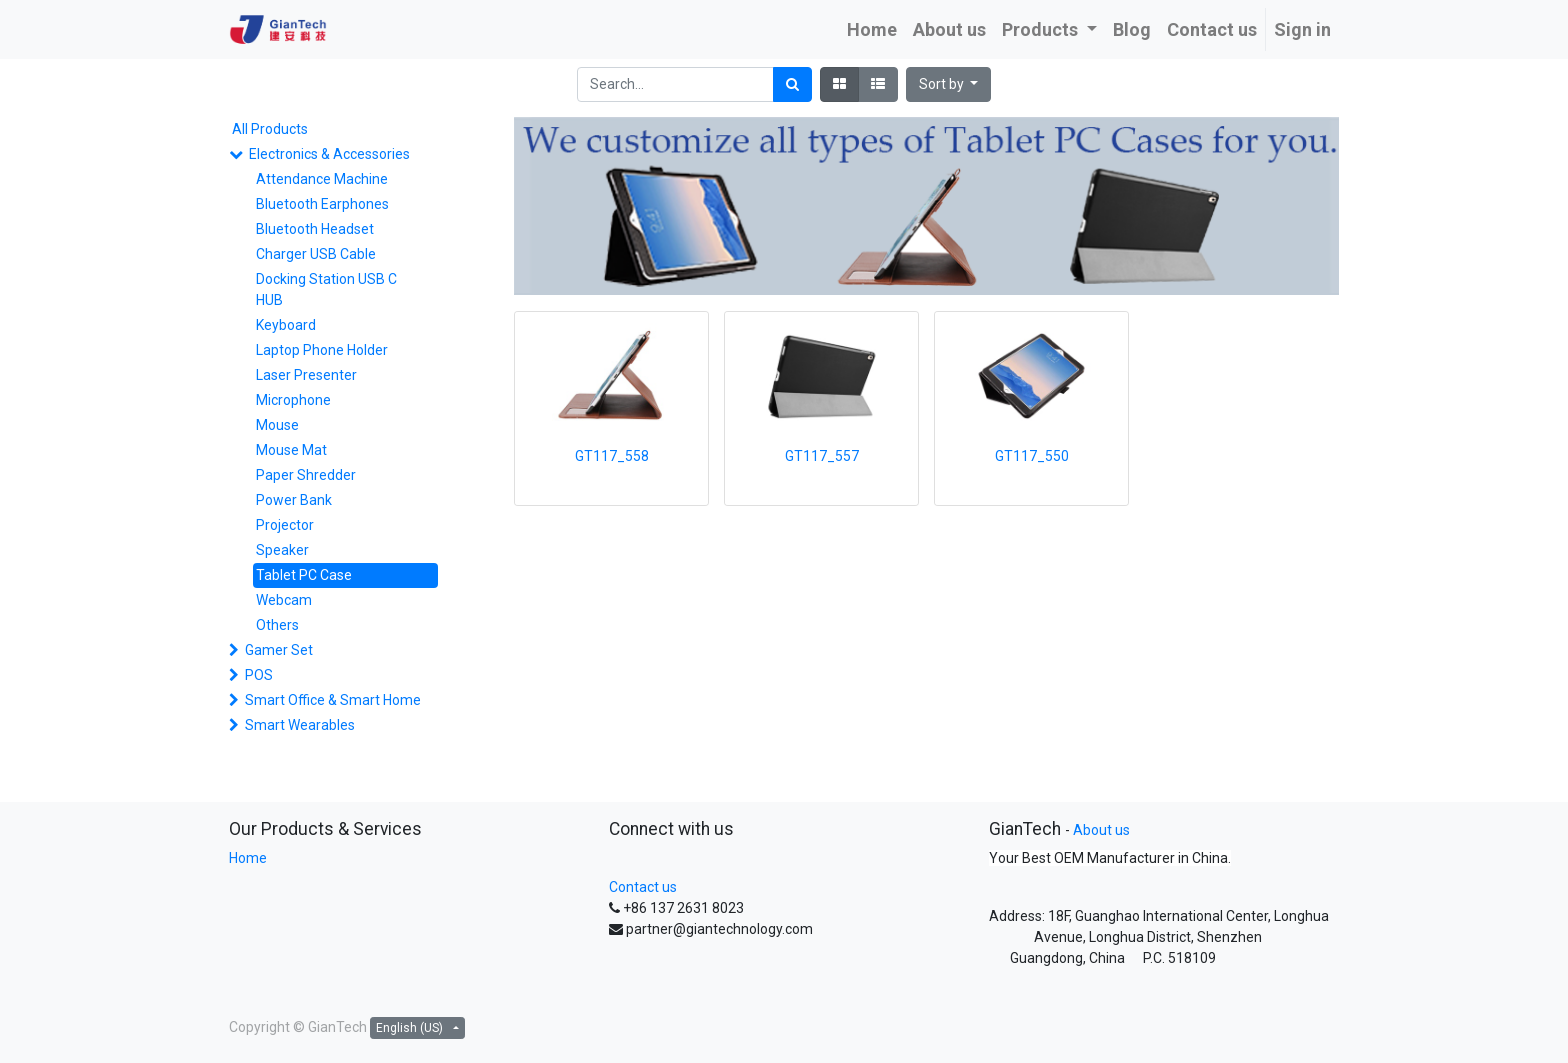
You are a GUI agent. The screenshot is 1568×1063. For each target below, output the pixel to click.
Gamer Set (279, 650)
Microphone (293, 400)
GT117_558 (612, 456)
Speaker (282, 550)
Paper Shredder (306, 475)
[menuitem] (872, 29)
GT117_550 (1032, 456)
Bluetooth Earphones (322, 204)
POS (259, 675)
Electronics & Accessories (329, 154)
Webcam (284, 600)
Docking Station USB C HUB (326, 289)
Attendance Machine (322, 179)
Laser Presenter (306, 375)
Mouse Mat (291, 450)
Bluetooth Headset (315, 229)
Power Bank (294, 500)
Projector (285, 525)
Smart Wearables (300, 725)
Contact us (643, 887)
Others (277, 625)
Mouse (277, 425)
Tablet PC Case (304, 575)
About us (1101, 830)
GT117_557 (822, 456)
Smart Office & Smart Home (333, 700)
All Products (270, 129)
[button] (949, 84)
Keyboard (286, 325)
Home (248, 858)
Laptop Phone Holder (322, 350)
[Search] (792, 84)
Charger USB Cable (316, 254)
